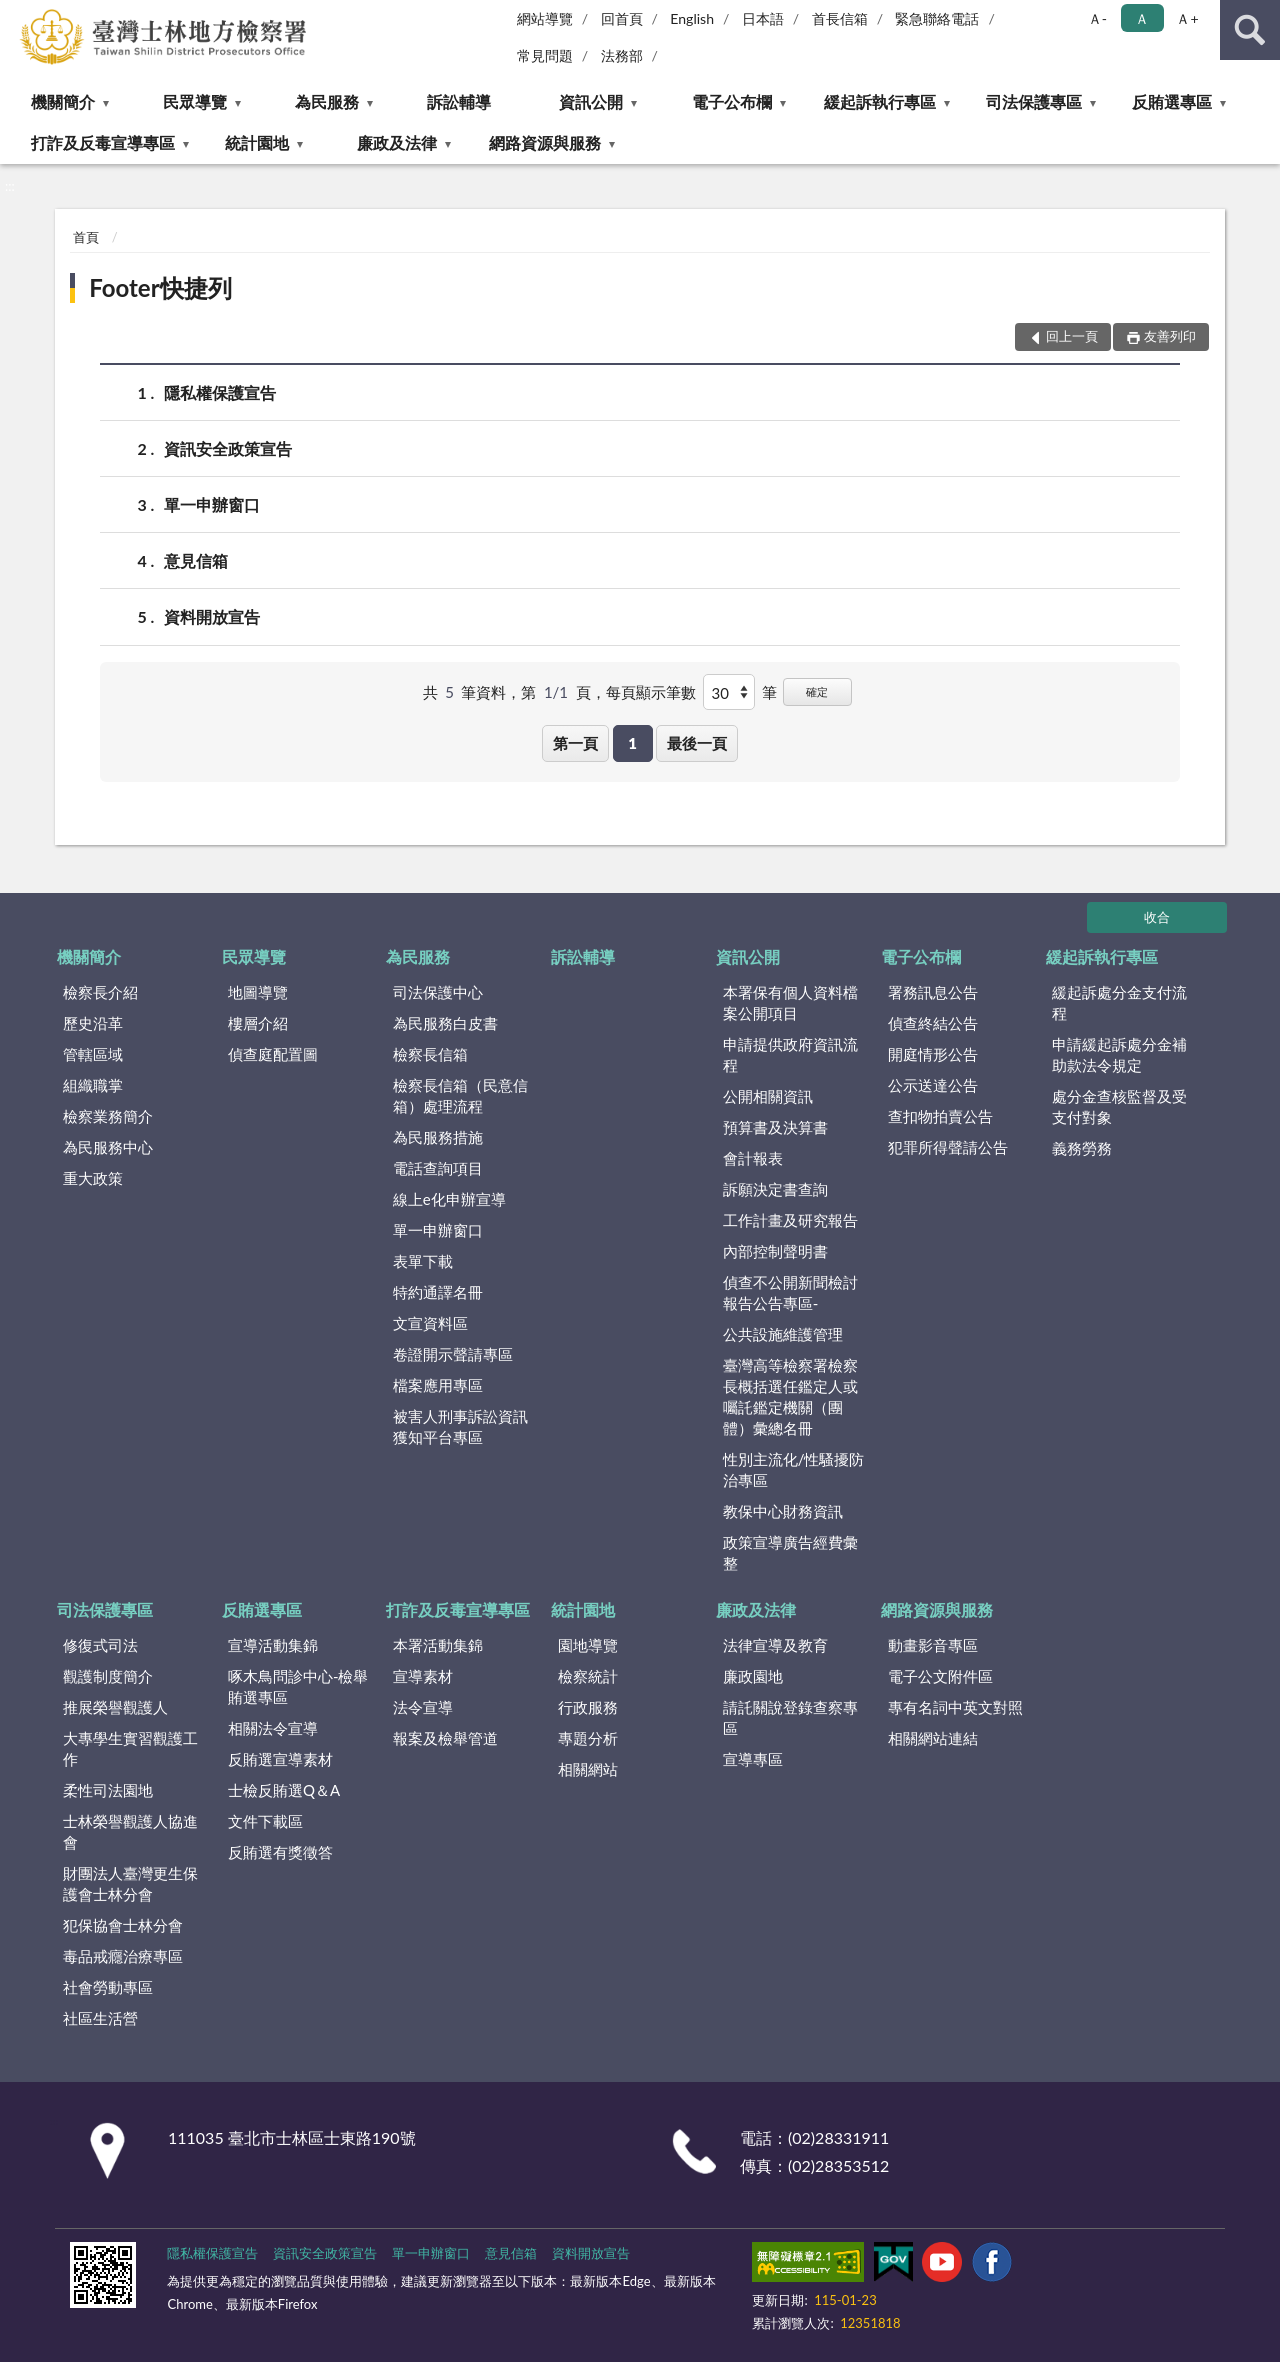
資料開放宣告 (212, 616)
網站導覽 (545, 18)
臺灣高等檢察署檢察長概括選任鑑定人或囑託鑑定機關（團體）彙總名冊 (790, 1396)
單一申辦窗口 (212, 504)
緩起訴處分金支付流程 (1119, 1002)
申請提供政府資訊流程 (790, 1054)
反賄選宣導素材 (280, 1759)
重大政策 (93, 1178)
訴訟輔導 (459, 101)
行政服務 (588, 1707)
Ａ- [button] (1097, 18)
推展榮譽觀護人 (115, 1707)
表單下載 (423, 1261)
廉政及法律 (397, 142)
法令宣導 (423, 1707)
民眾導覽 (195, 101)
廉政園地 (753, 1676)
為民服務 (327, 101)
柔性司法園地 (108, 1790)
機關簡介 (63, 101)
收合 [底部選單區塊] (1157, 917)
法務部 (622, 55)
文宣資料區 (430, 1323)
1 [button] (632, 743)
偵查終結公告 (933, 1023)
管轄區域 (93, 1054)
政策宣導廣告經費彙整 (790, 1552)
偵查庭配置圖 (273, 1054)
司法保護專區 (1034, 101)
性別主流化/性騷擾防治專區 (794, 1469)
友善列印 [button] (1170, 336)
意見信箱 (196, 560)
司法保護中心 (438, 992)
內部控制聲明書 (775, 1251)
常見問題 (545, 55)
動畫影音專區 (933, 1645)
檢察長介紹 (100, 992)
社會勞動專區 (108, 1987)
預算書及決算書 (775, 1127)
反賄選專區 (1172, 101)
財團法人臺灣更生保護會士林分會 (130, 1883)
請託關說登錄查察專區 (790, 1717)
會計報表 (753, 1158)
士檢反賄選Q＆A (284, 1790)
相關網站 (588, 1769)
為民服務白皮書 (445, 1023)
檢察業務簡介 (108, 1116)
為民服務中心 (108, 1147)
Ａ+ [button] (1187, 18)
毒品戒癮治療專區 (123, 1956)
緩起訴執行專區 (880, 101)
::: (16, 15)
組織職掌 (93, 1085)
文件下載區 (265, 1821)
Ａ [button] (1142, 18)
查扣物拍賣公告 (940, 1116)
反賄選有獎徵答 (280, 1852)
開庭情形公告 (933, 1054)
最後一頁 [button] (697, 743)
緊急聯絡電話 (937, 18)
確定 (817, 691)
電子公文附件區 (940, 1676)
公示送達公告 (933, 1085)
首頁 (86, 237)
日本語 (763, 18)
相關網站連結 (933, 1738)
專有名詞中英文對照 (955, 1707)
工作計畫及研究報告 (790, 1220)
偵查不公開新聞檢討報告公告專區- (790, 1292)
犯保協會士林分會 (123, 1925)
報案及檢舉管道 (445, 1738)
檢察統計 (588, 1676)
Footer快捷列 (160, 287)
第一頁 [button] (575, 743)
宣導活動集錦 (273, 1645)
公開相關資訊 (768, 1096)
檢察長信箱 (430, 1054)
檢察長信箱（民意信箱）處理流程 (460, 1095)
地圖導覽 (258, 992)
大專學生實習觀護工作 (130, 1748)
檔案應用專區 (438, 1385)
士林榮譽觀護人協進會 (130, 1831)
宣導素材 (423, 1676)
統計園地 (257, 142)
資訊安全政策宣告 (228, 448)
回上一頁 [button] (1072, 336)
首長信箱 (840, 18)
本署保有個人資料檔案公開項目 (790, 1002)
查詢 (1250, 30)
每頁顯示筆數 (651, 692)
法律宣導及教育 (775, 1645)
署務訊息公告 (933, 992)
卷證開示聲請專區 (453, 1354)
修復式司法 (100, 1645)
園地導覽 (588, 1645)
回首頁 (622, 18)
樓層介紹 (258, 1023)
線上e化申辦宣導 (449, 1199)
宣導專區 (753, 1759)
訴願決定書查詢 (775, 1189)
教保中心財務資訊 (783, 1511)
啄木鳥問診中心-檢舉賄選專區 (298, 1686)
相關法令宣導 (273, 1728)
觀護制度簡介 (108, 1676)
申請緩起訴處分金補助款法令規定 (1119, 1054)
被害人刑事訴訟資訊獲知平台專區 (460, 1426)
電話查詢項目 (438, 1168)
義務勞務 (1082, 1148)
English (692, 18)
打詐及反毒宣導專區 (103, 142)
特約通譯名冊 (438, 1292)
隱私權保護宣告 (220, 392)
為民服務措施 (438, 1137)
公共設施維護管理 (783, 1334)
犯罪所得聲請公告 (948, 1147)
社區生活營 (100, 2018)
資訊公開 (591, 101)
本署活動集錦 (438, 1645)
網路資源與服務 (545, 142)
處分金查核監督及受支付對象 (1119, 1106)
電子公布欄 (732, 101)
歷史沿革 (93, 1023)
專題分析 (588, 1738)
